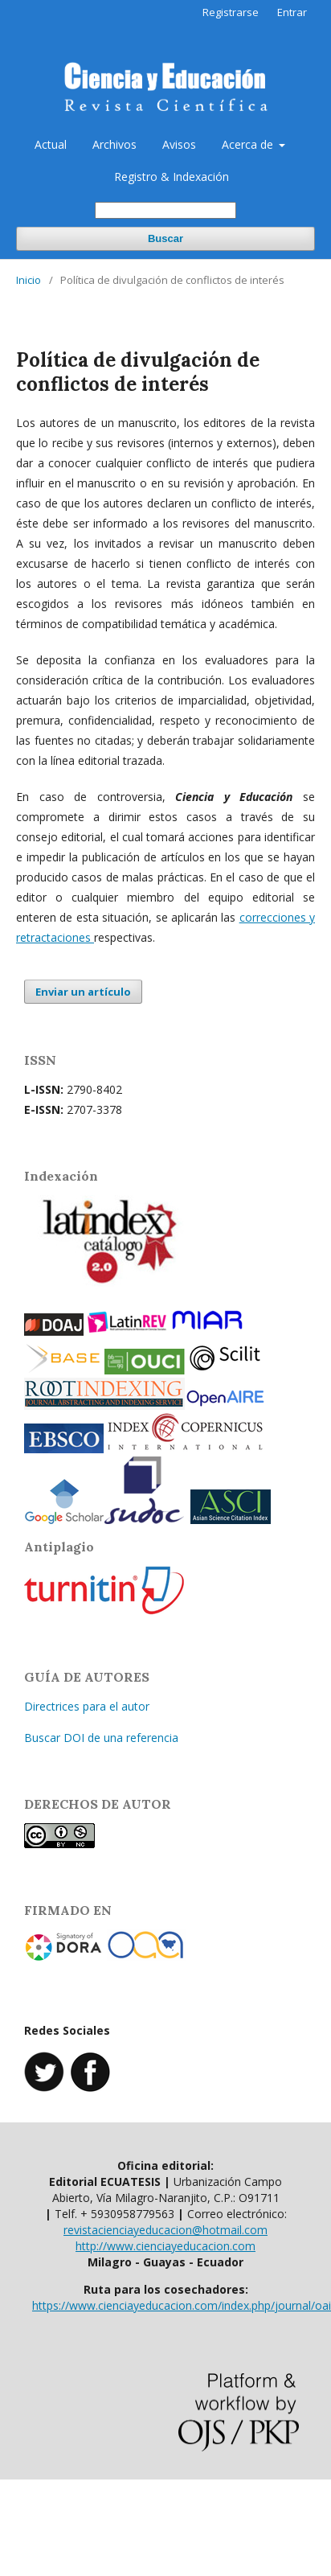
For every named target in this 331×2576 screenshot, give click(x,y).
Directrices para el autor (86, 1706)
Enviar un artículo (83, 991)
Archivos (114, 144)
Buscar (165, 238)
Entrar (292, 12)
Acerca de (249, 144)
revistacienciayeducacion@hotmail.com (165, 2229)
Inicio (28, 280)
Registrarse (230, 12)
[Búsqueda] (165, 210)
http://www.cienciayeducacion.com (165, 2245)
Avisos (179, 144)
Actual (51, 144)
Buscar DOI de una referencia (101, 1737)
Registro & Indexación (171, 176)
